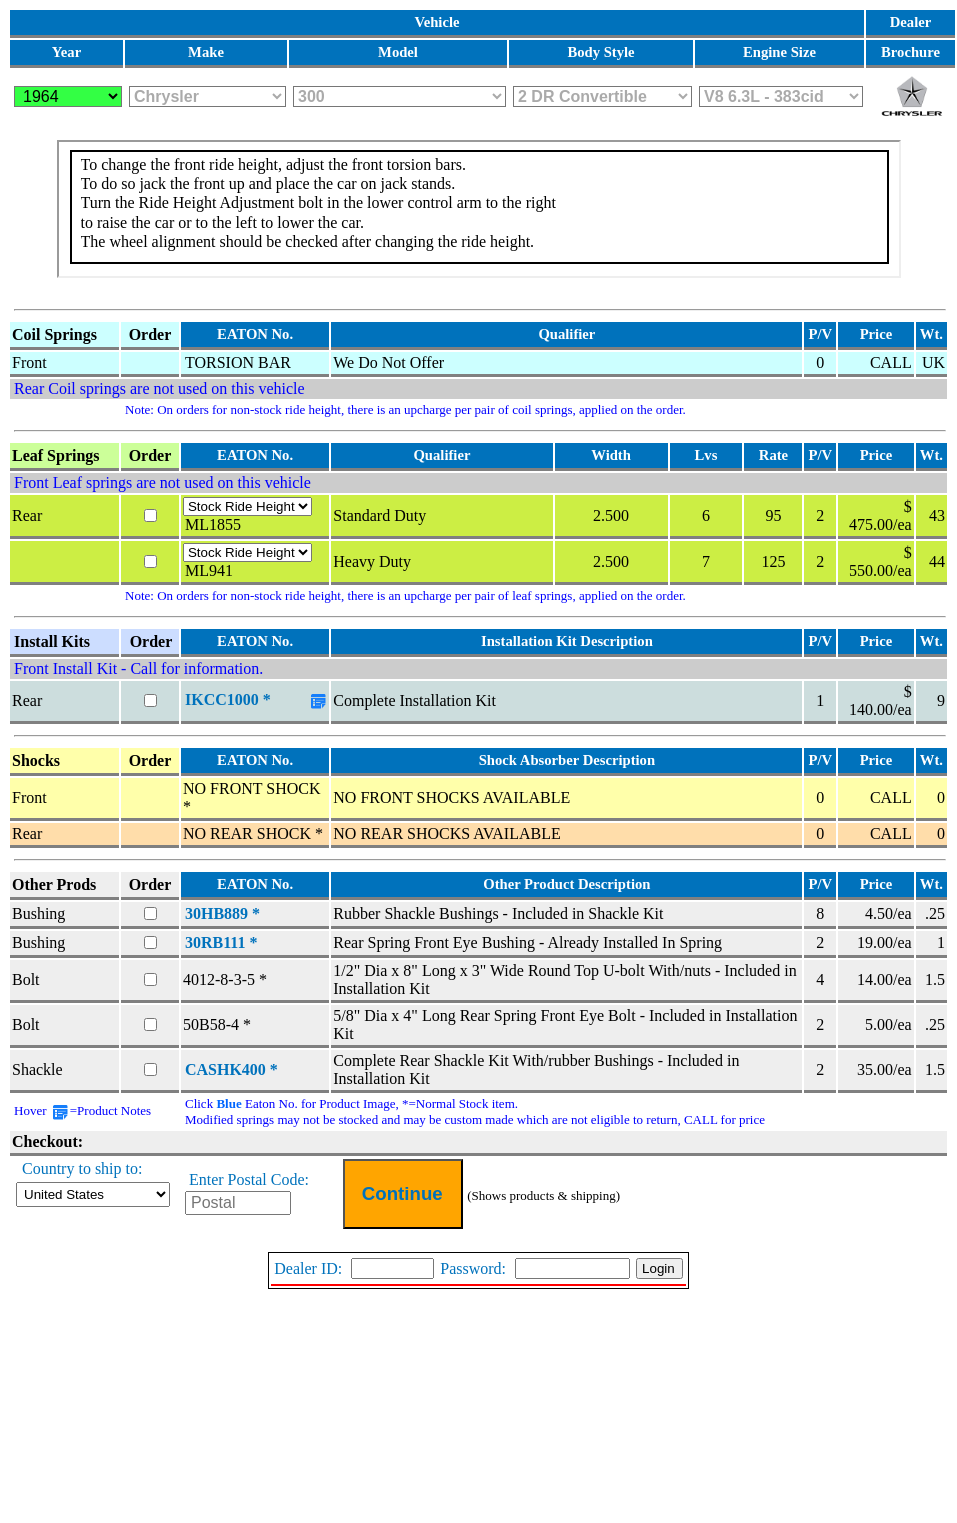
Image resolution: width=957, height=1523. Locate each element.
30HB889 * (222, 913)
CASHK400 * (231, 1069)
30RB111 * (221, 942)
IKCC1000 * (228, 699)
